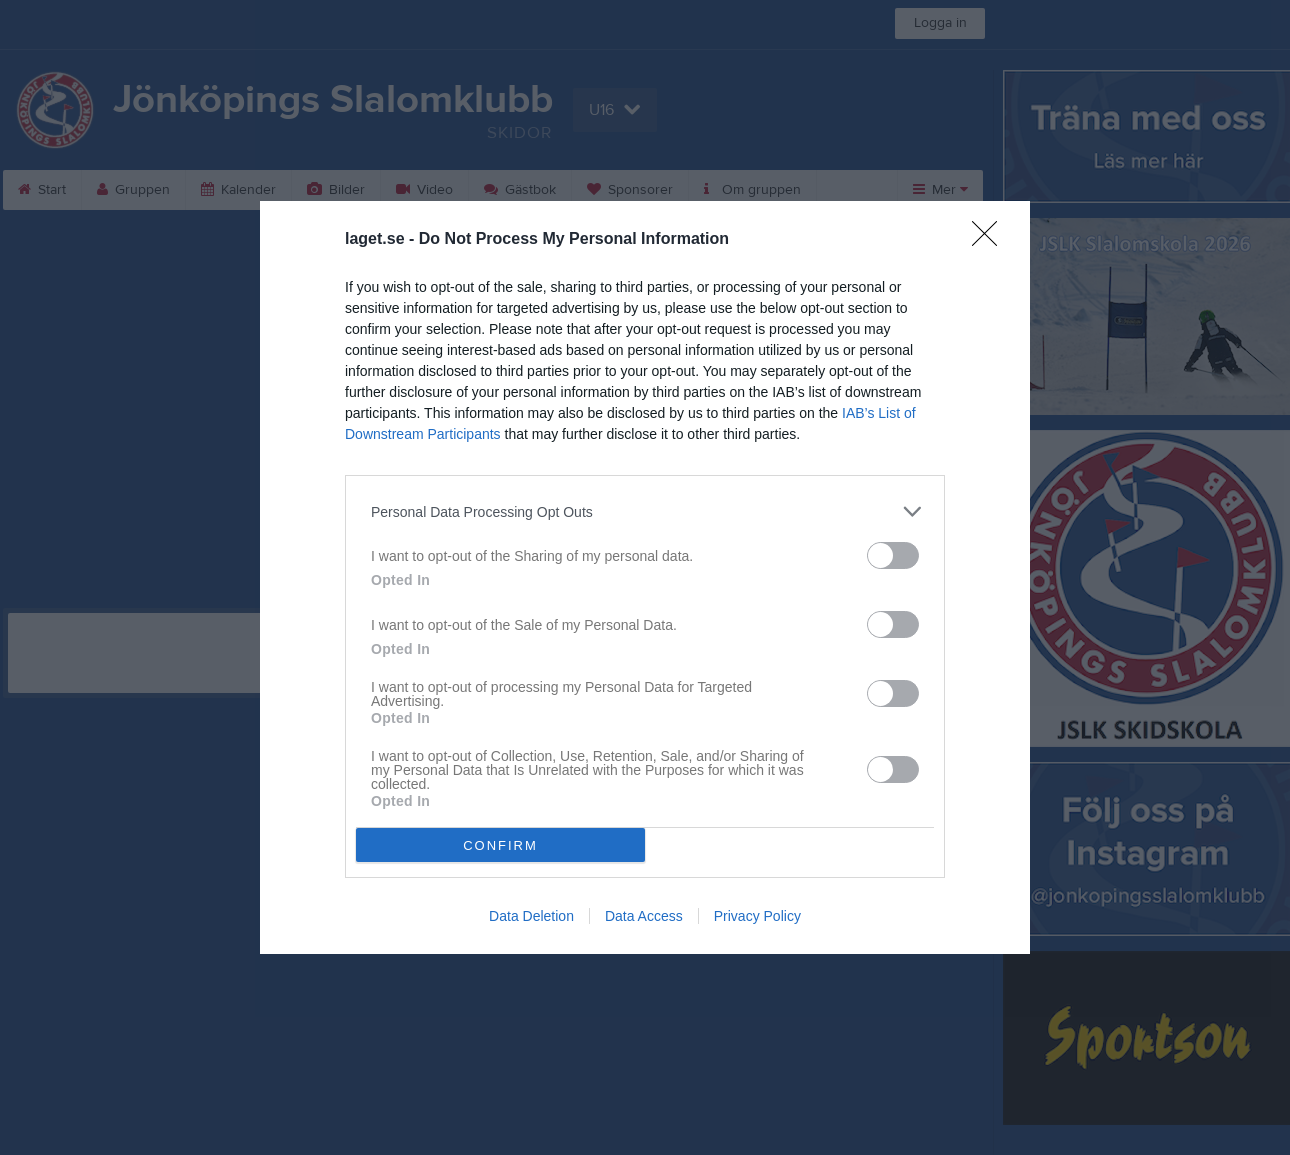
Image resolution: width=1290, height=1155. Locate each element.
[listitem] (645, 511)
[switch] (893, 555)
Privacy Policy (757, 916)
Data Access (644, 916)
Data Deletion (531, 916)
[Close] (991, 240)
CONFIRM (500, 845)
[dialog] (645, 577)
